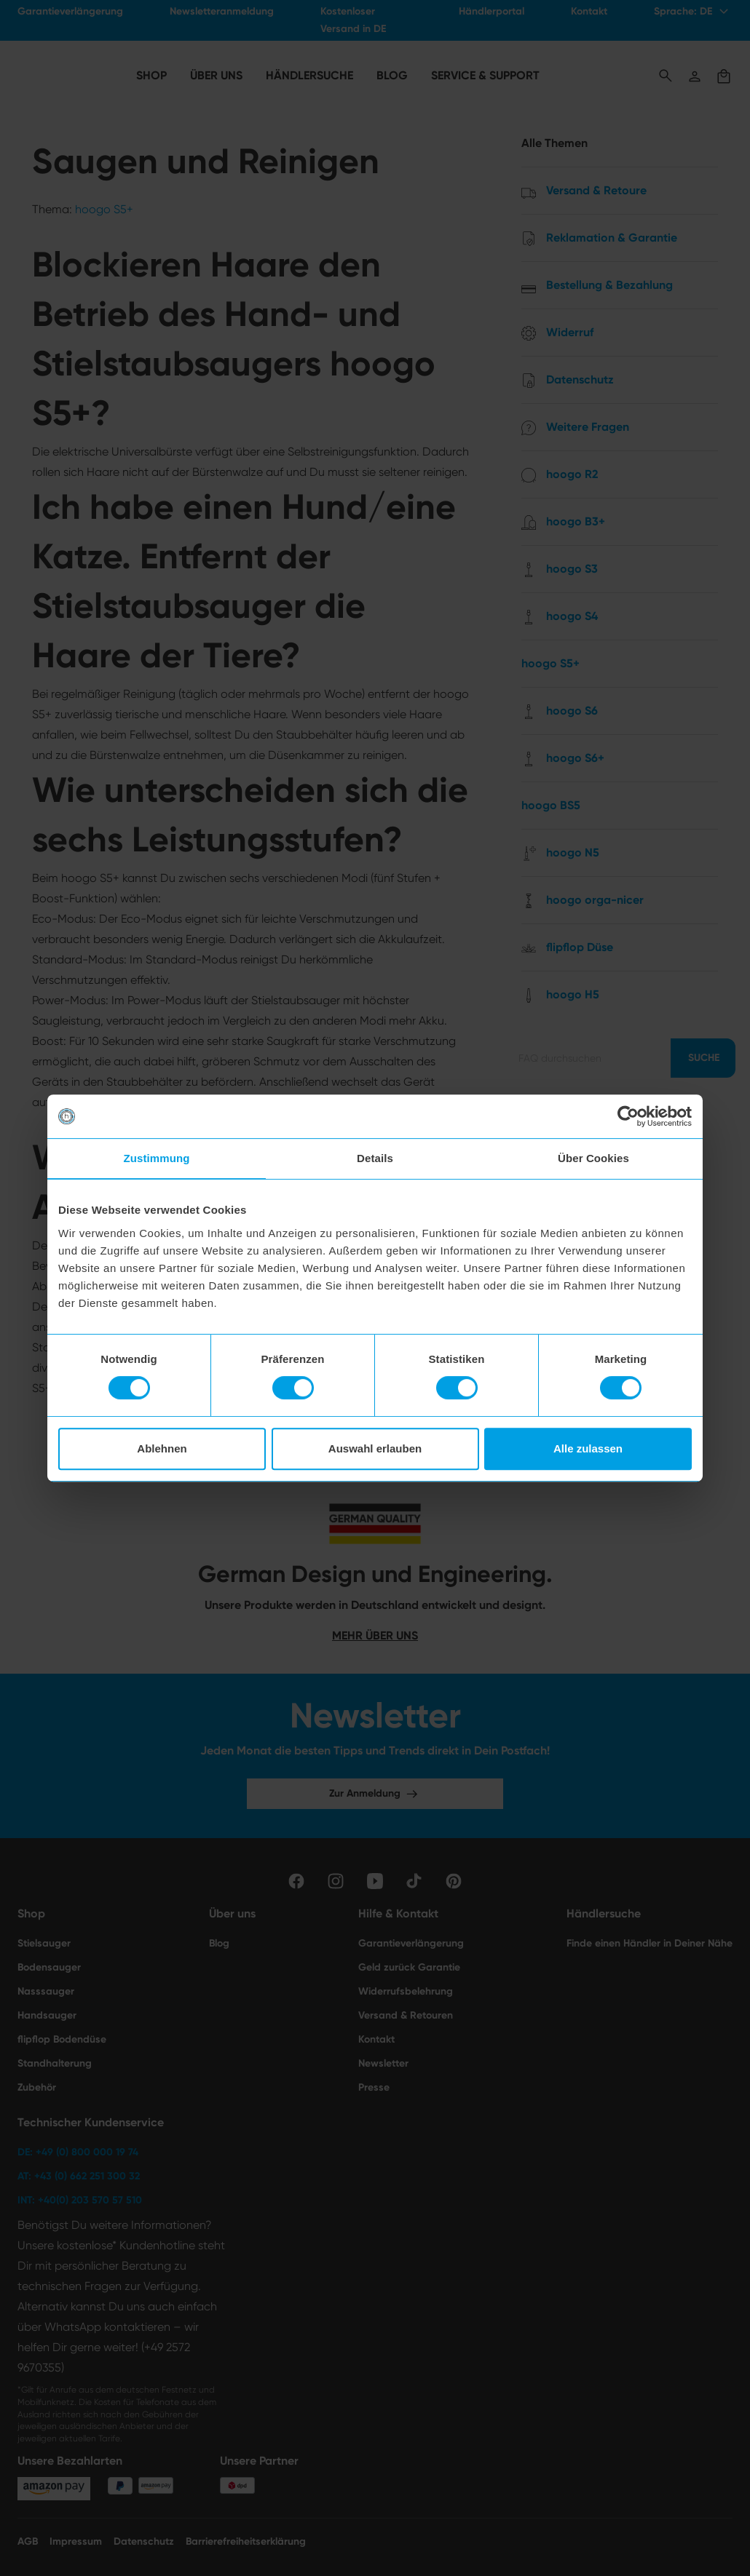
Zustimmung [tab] (157, 1158)
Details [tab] (375, 1158)
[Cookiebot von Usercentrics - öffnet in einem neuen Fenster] (628, 1116)
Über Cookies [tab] (593, 1158)
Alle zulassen (588, 1448)
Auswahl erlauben (375, 1448)
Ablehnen (161, 1448)
